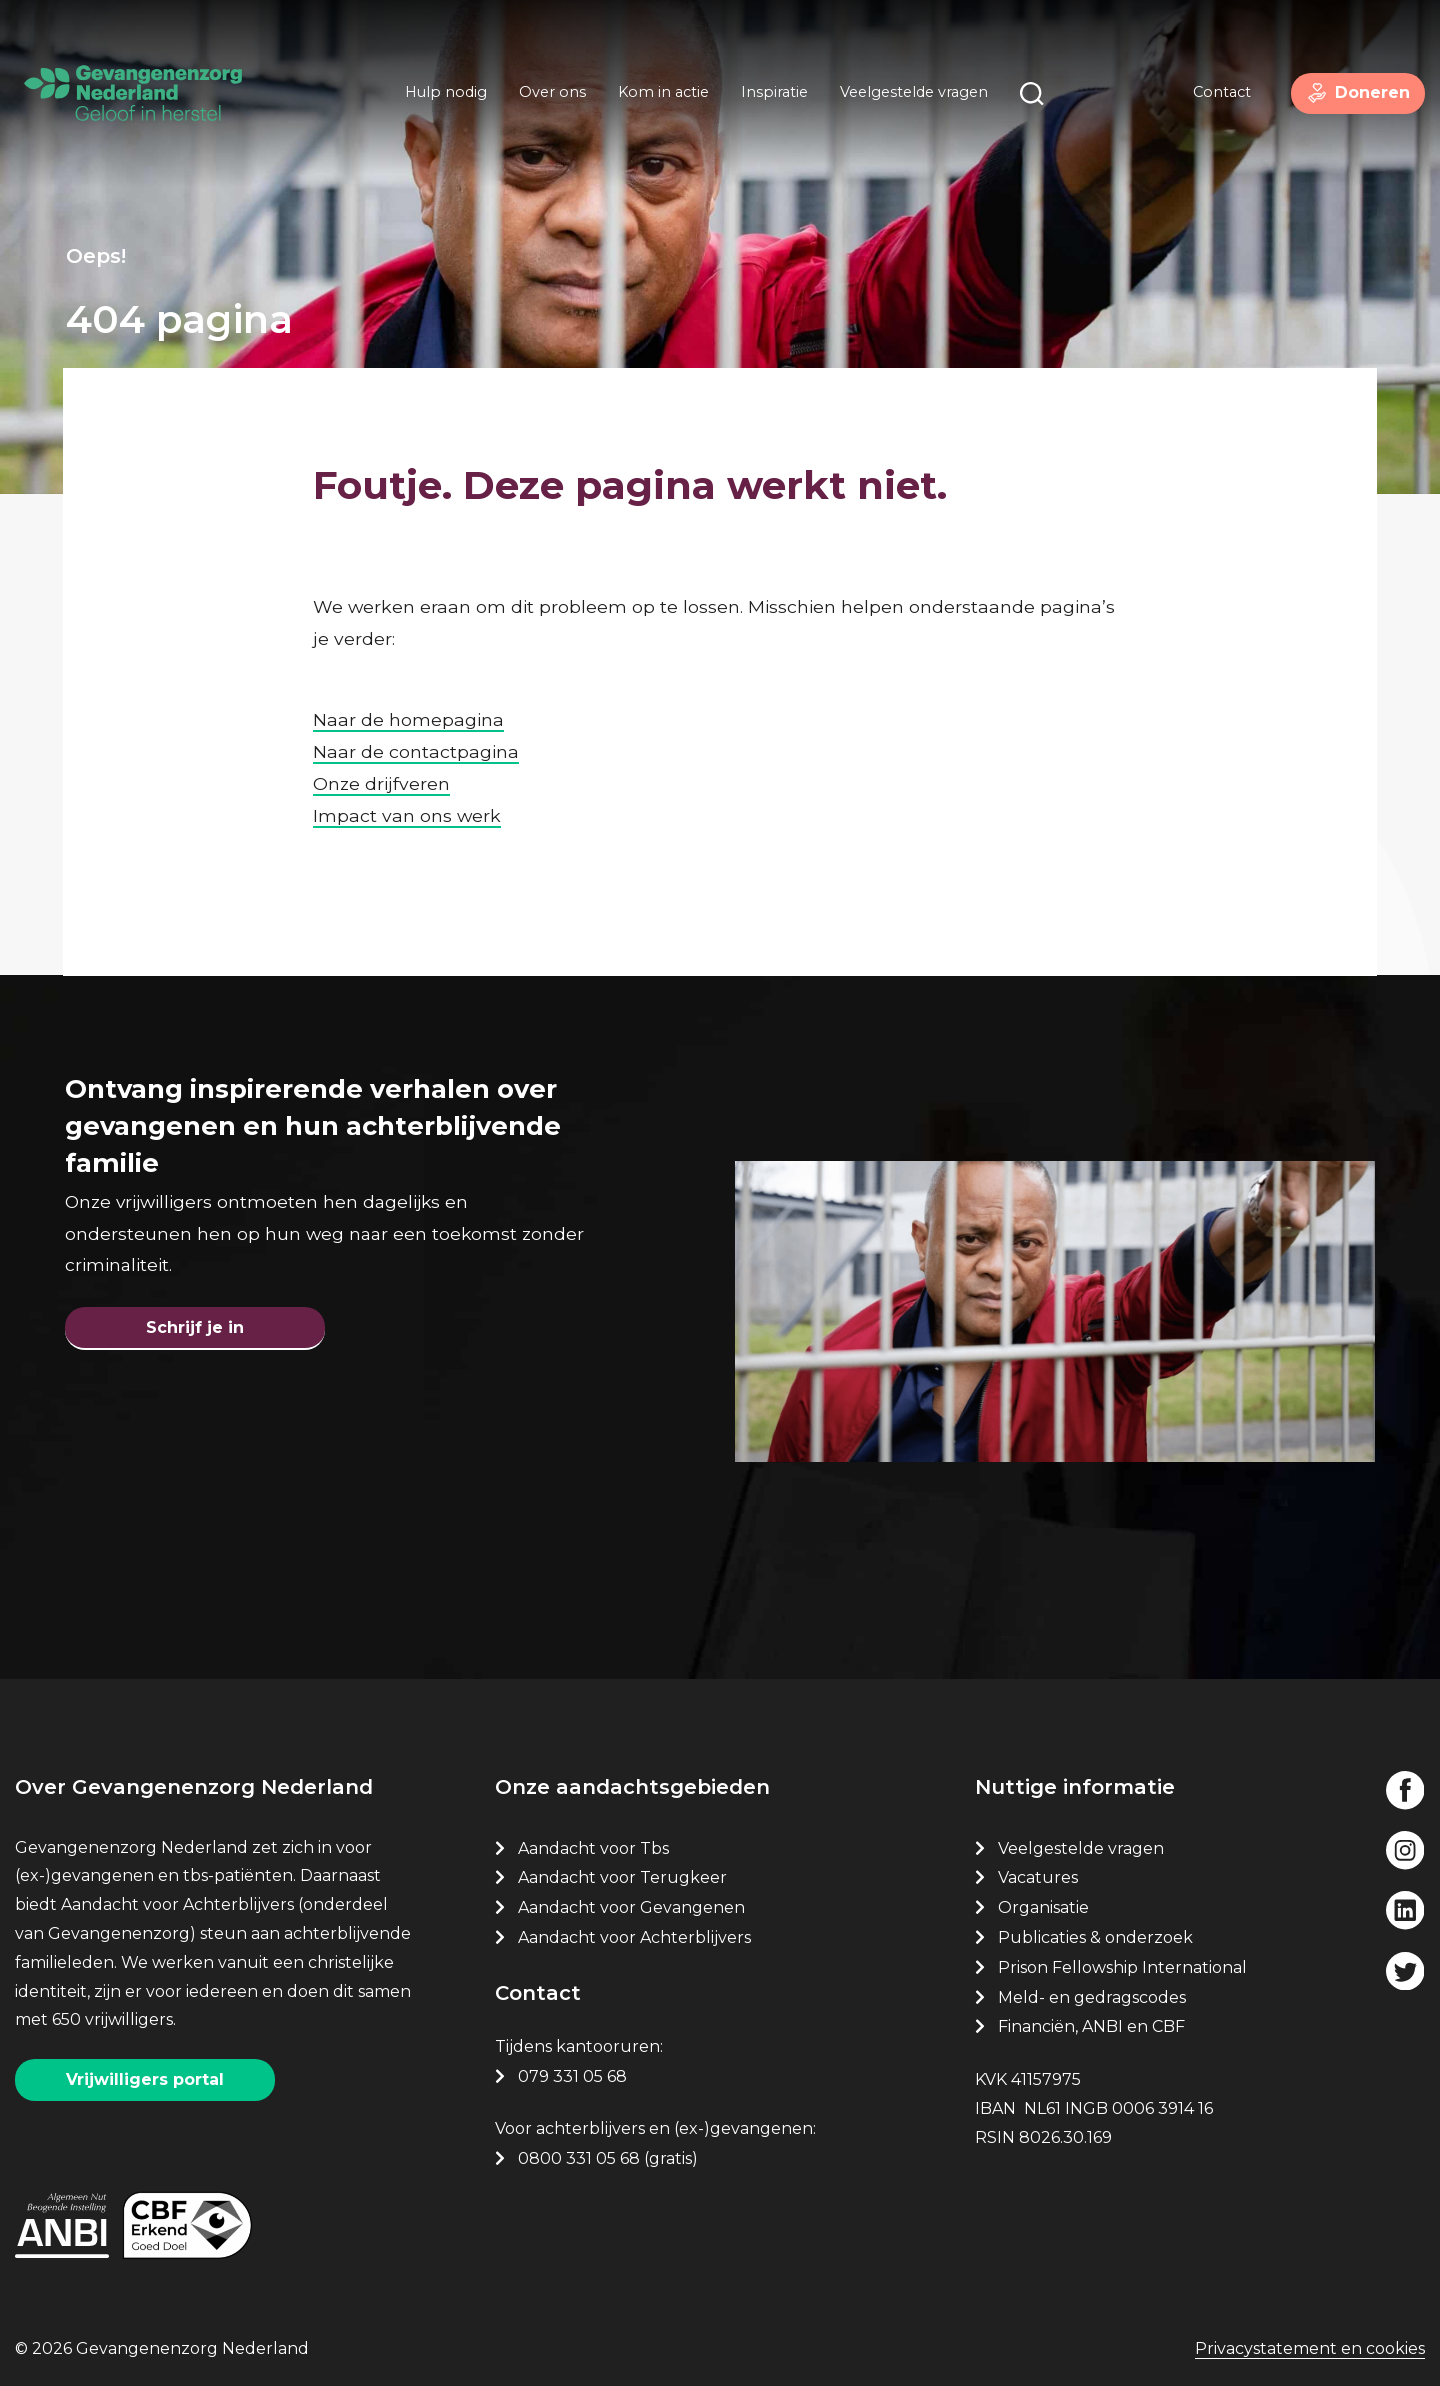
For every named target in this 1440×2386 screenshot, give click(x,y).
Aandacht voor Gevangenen (631, 1899)
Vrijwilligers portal (145, 2071)
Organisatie (1043, 1899)
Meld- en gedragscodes (1092, 1989)
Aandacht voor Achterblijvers (634, 1929)
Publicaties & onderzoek (1095, 1929)
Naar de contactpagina (416, 714)
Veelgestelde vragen (906, 98)
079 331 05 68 (572, 2068)
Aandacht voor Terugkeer (622, 1869)
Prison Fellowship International (1122, 1959)
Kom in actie (655, 98)
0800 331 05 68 (579, 2150)
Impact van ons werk (407, 778)
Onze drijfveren (381, 746)
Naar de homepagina (408, 682)
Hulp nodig (438, 98)
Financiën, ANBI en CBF (1091, 2018)
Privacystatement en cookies (1310, 2348)
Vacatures (1040, 1869)
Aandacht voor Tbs (593, 1840)
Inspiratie (766, 98)
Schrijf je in (195, 1305)
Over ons (544, 98)
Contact (1207, 99)
